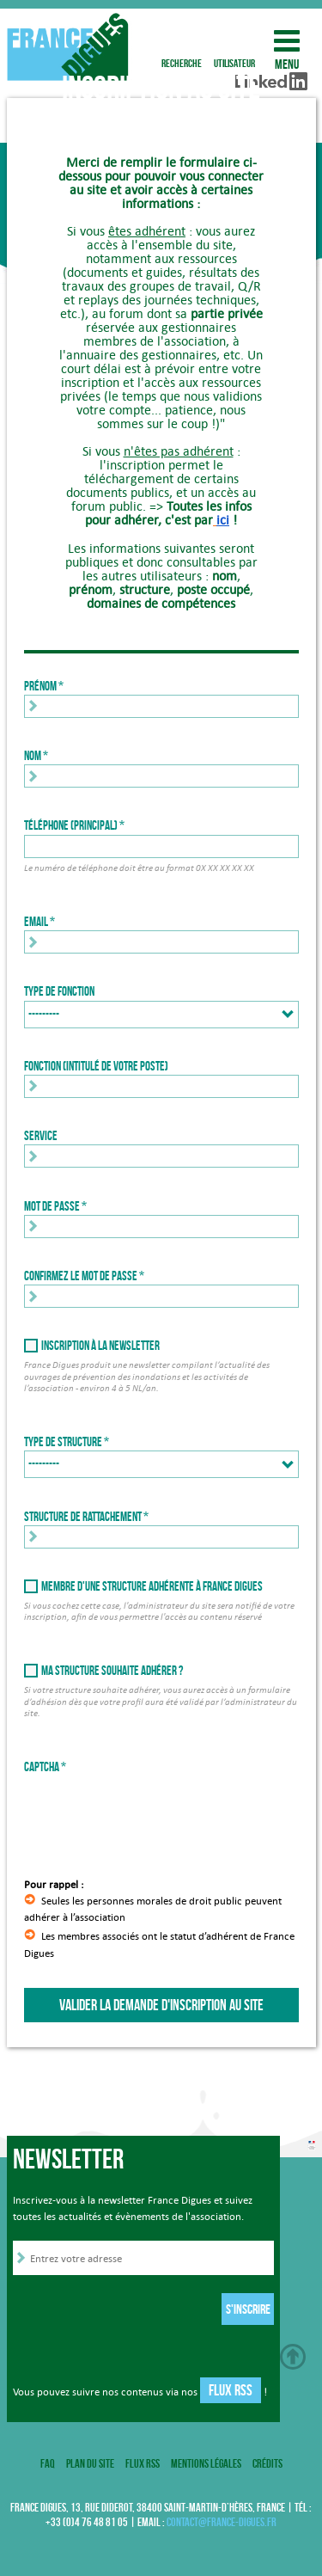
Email (36, 922)
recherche (181, 41)
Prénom (40, 686)
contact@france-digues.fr (221, 2522)
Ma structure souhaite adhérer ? (112, 1670)
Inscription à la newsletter (100, 1345)
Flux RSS (230, 2390)
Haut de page (293, 2357)
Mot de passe (52, 1206)
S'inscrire (248, 2309)
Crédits (267, 2463)
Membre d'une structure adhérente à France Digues (152, 1586)
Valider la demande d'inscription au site (161, 2005)
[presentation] (154, 1809)
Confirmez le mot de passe (80, 1276)
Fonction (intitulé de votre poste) (96, 1066)
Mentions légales (206, 2463)
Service (41, 1136)
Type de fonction (59, 991)
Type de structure (63, 1442)
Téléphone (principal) (71, 825)
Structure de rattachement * (86, 1517)
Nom (32, 756)
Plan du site (90, 2463)
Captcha (41, 1767)
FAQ (47, 2463)
